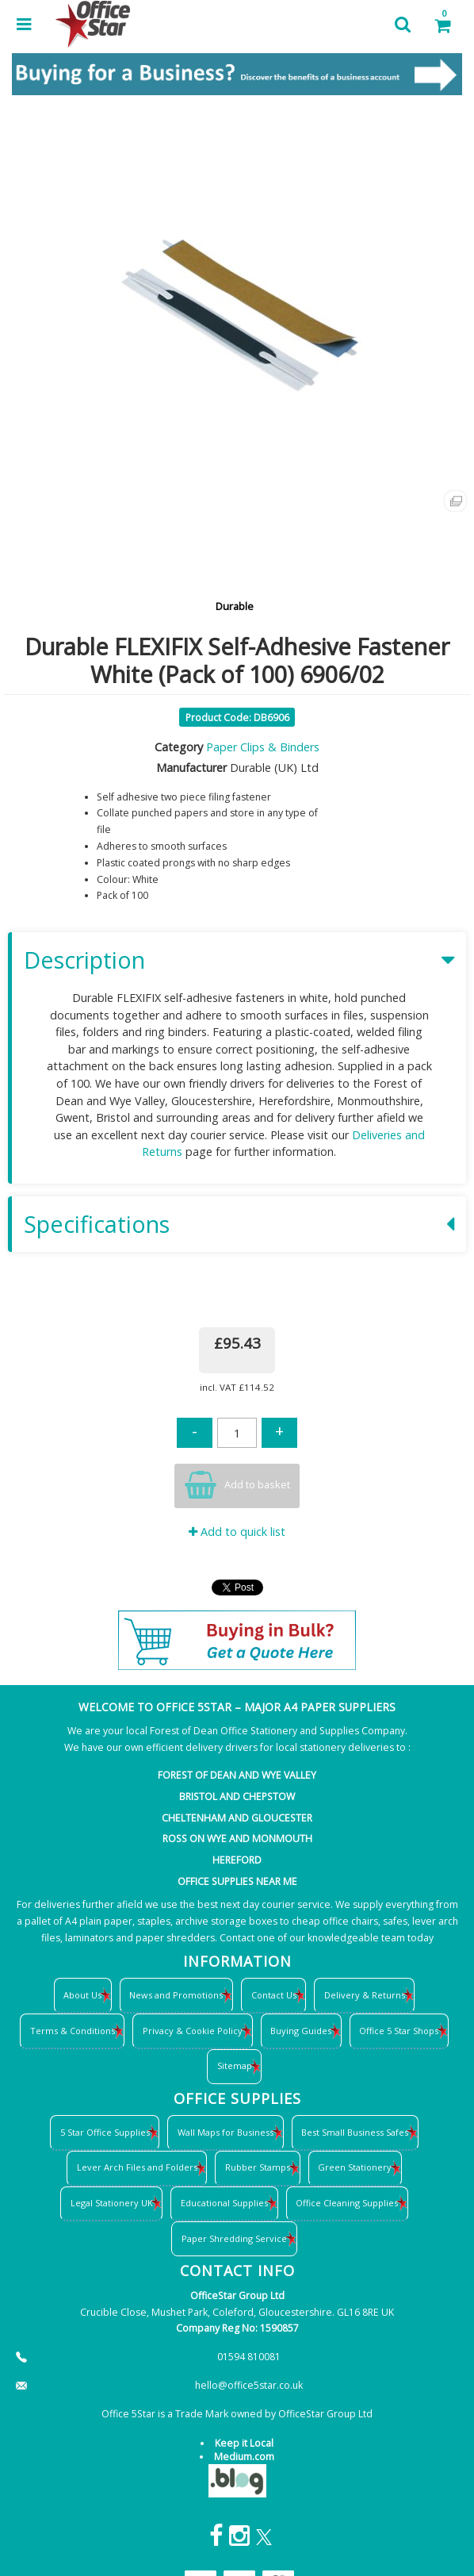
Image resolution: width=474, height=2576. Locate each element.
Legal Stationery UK (112, 2203)
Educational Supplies (224, 2203)
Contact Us (273, 1995)
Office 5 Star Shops (398, 2031)
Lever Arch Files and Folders (137, 2167)
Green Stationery (355, 2167)
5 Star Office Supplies (105, 2132)
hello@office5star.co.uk (249, 2385)
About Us (82, 1995)
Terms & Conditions (72, 2031)
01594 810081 (249, 2356)
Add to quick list (237, 1531)
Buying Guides (300, 2031)
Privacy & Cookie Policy (193, 2031)
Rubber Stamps (257, 2167)
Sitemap (234, 2065)
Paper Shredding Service (234, 2238)
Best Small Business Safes (354, 2132)
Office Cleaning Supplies (347, 2203)
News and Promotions (176, 1995)
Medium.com (244, 2456)
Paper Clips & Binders (262, 746)
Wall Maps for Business (225, 2132)
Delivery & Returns (364, 1995)
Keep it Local (244, 2443)
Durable (235, 606)
